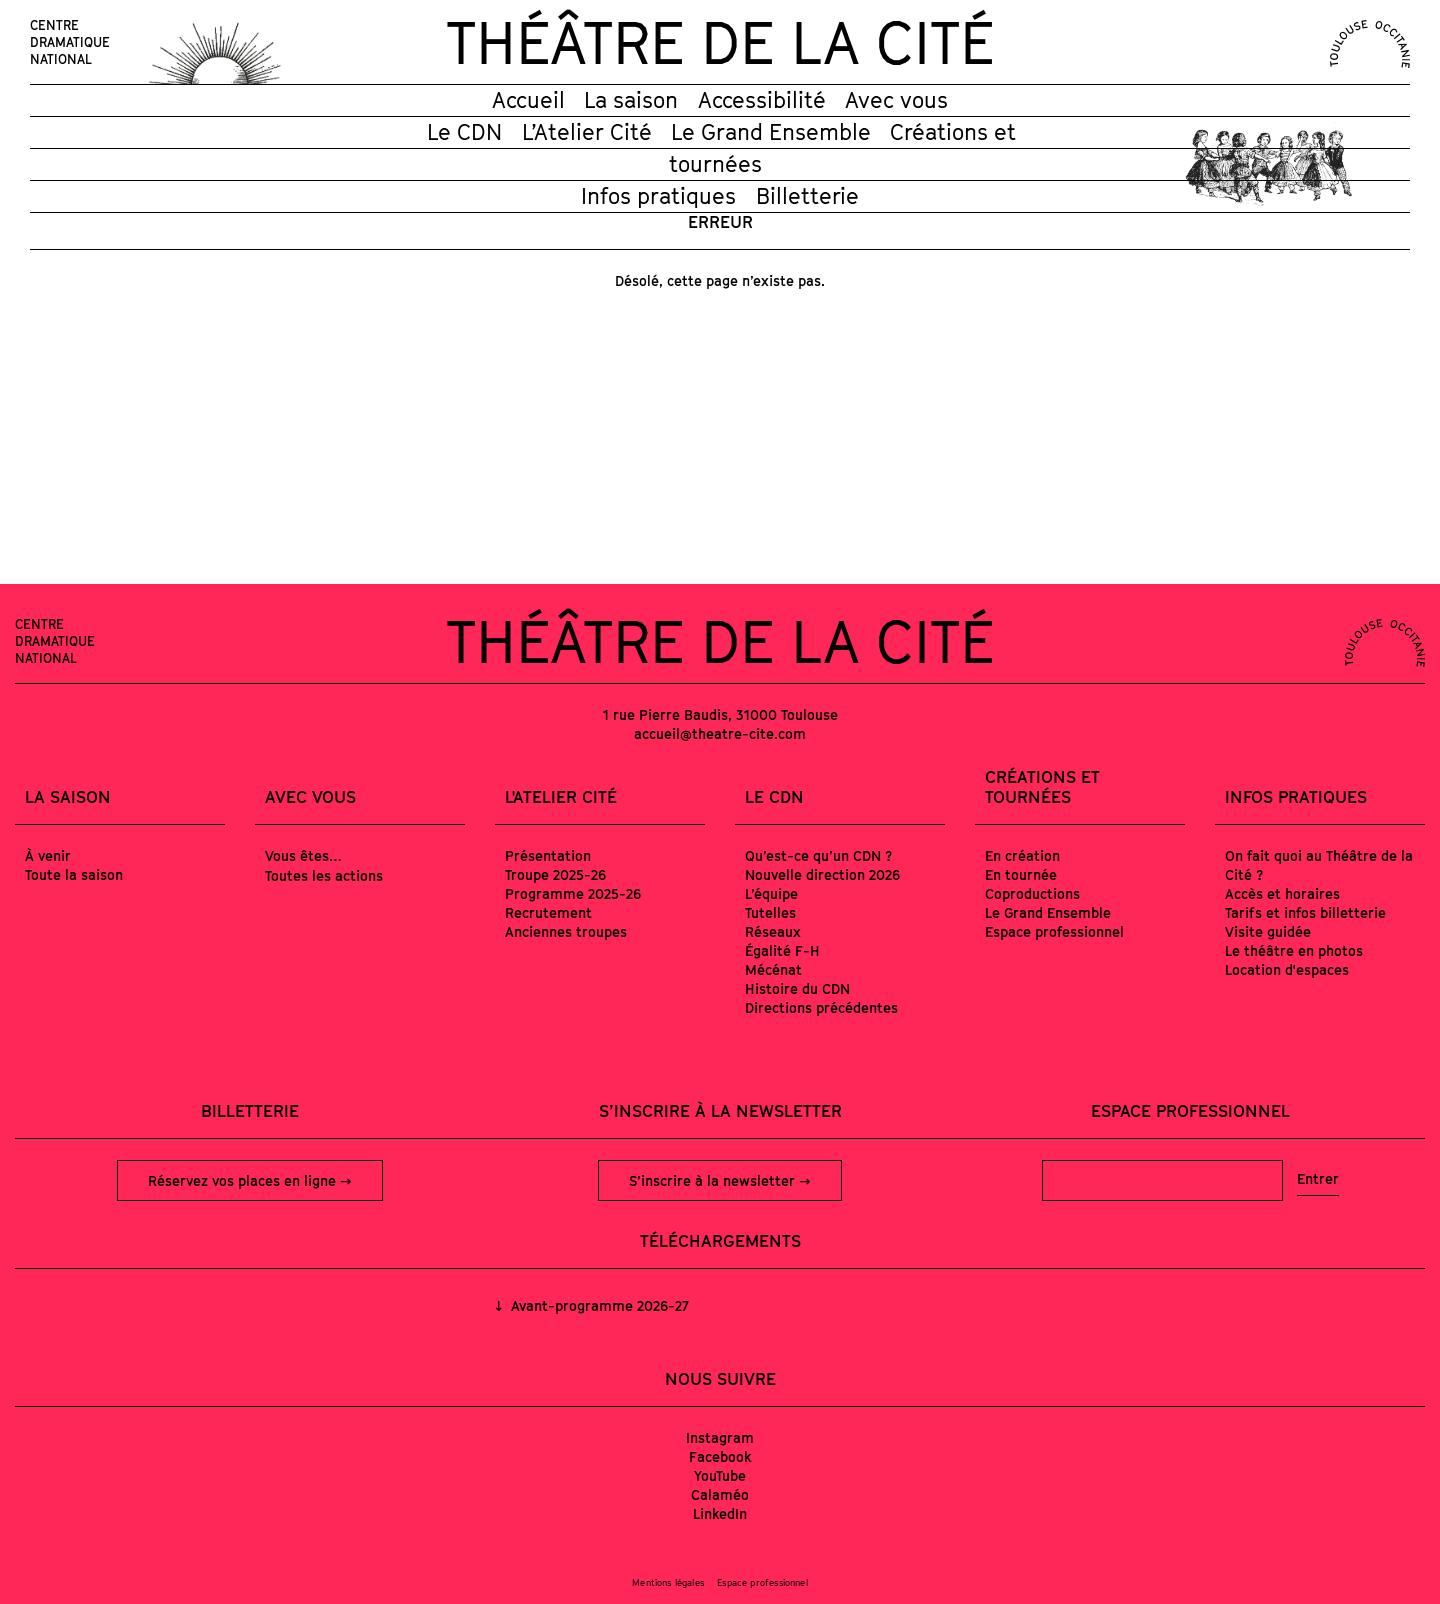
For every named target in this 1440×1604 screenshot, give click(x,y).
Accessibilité (762, 100)
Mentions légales (668, 1582)
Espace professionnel (1054, 931)
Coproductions (1032, 893)
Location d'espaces (1287, 969)
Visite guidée (1268, 931)
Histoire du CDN (797, 988)
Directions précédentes (821, 1007)
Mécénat (773, 969)
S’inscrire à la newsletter (714, 1180)
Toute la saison (74, 874)
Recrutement (548, 912)
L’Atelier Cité (587, 132)
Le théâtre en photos (1294, 950)
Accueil (528, 100)
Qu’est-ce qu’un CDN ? (818, 855)
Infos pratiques (658, 196)
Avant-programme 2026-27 (598, 1305)
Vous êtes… (303, 855)
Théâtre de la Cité (720, 42)
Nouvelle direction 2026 (822, 874)
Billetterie (807, 196)
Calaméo (720, 1494)
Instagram (720, 1437)
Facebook (720, 1456)
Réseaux (773, 931)
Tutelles (770, 912)
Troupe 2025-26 (555, 874)
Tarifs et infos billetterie (1305, 912)
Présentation (548, 855)
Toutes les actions (324, 875)
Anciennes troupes (566, 931)
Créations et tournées (1042, 787)
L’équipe (771, 893)
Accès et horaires (1282, 893)
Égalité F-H (782, 950)
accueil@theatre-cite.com (720, 733)
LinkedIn (720, 1513)
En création (1022, 855)
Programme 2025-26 (573, 893)
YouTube (720, 1475)
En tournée (1021, 874)
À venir (48, 855)
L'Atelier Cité (561, 797)
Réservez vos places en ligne (244, 1180)
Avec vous (896, 100)
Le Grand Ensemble (771, 132)
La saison (631, 100)
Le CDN (464, 132)
